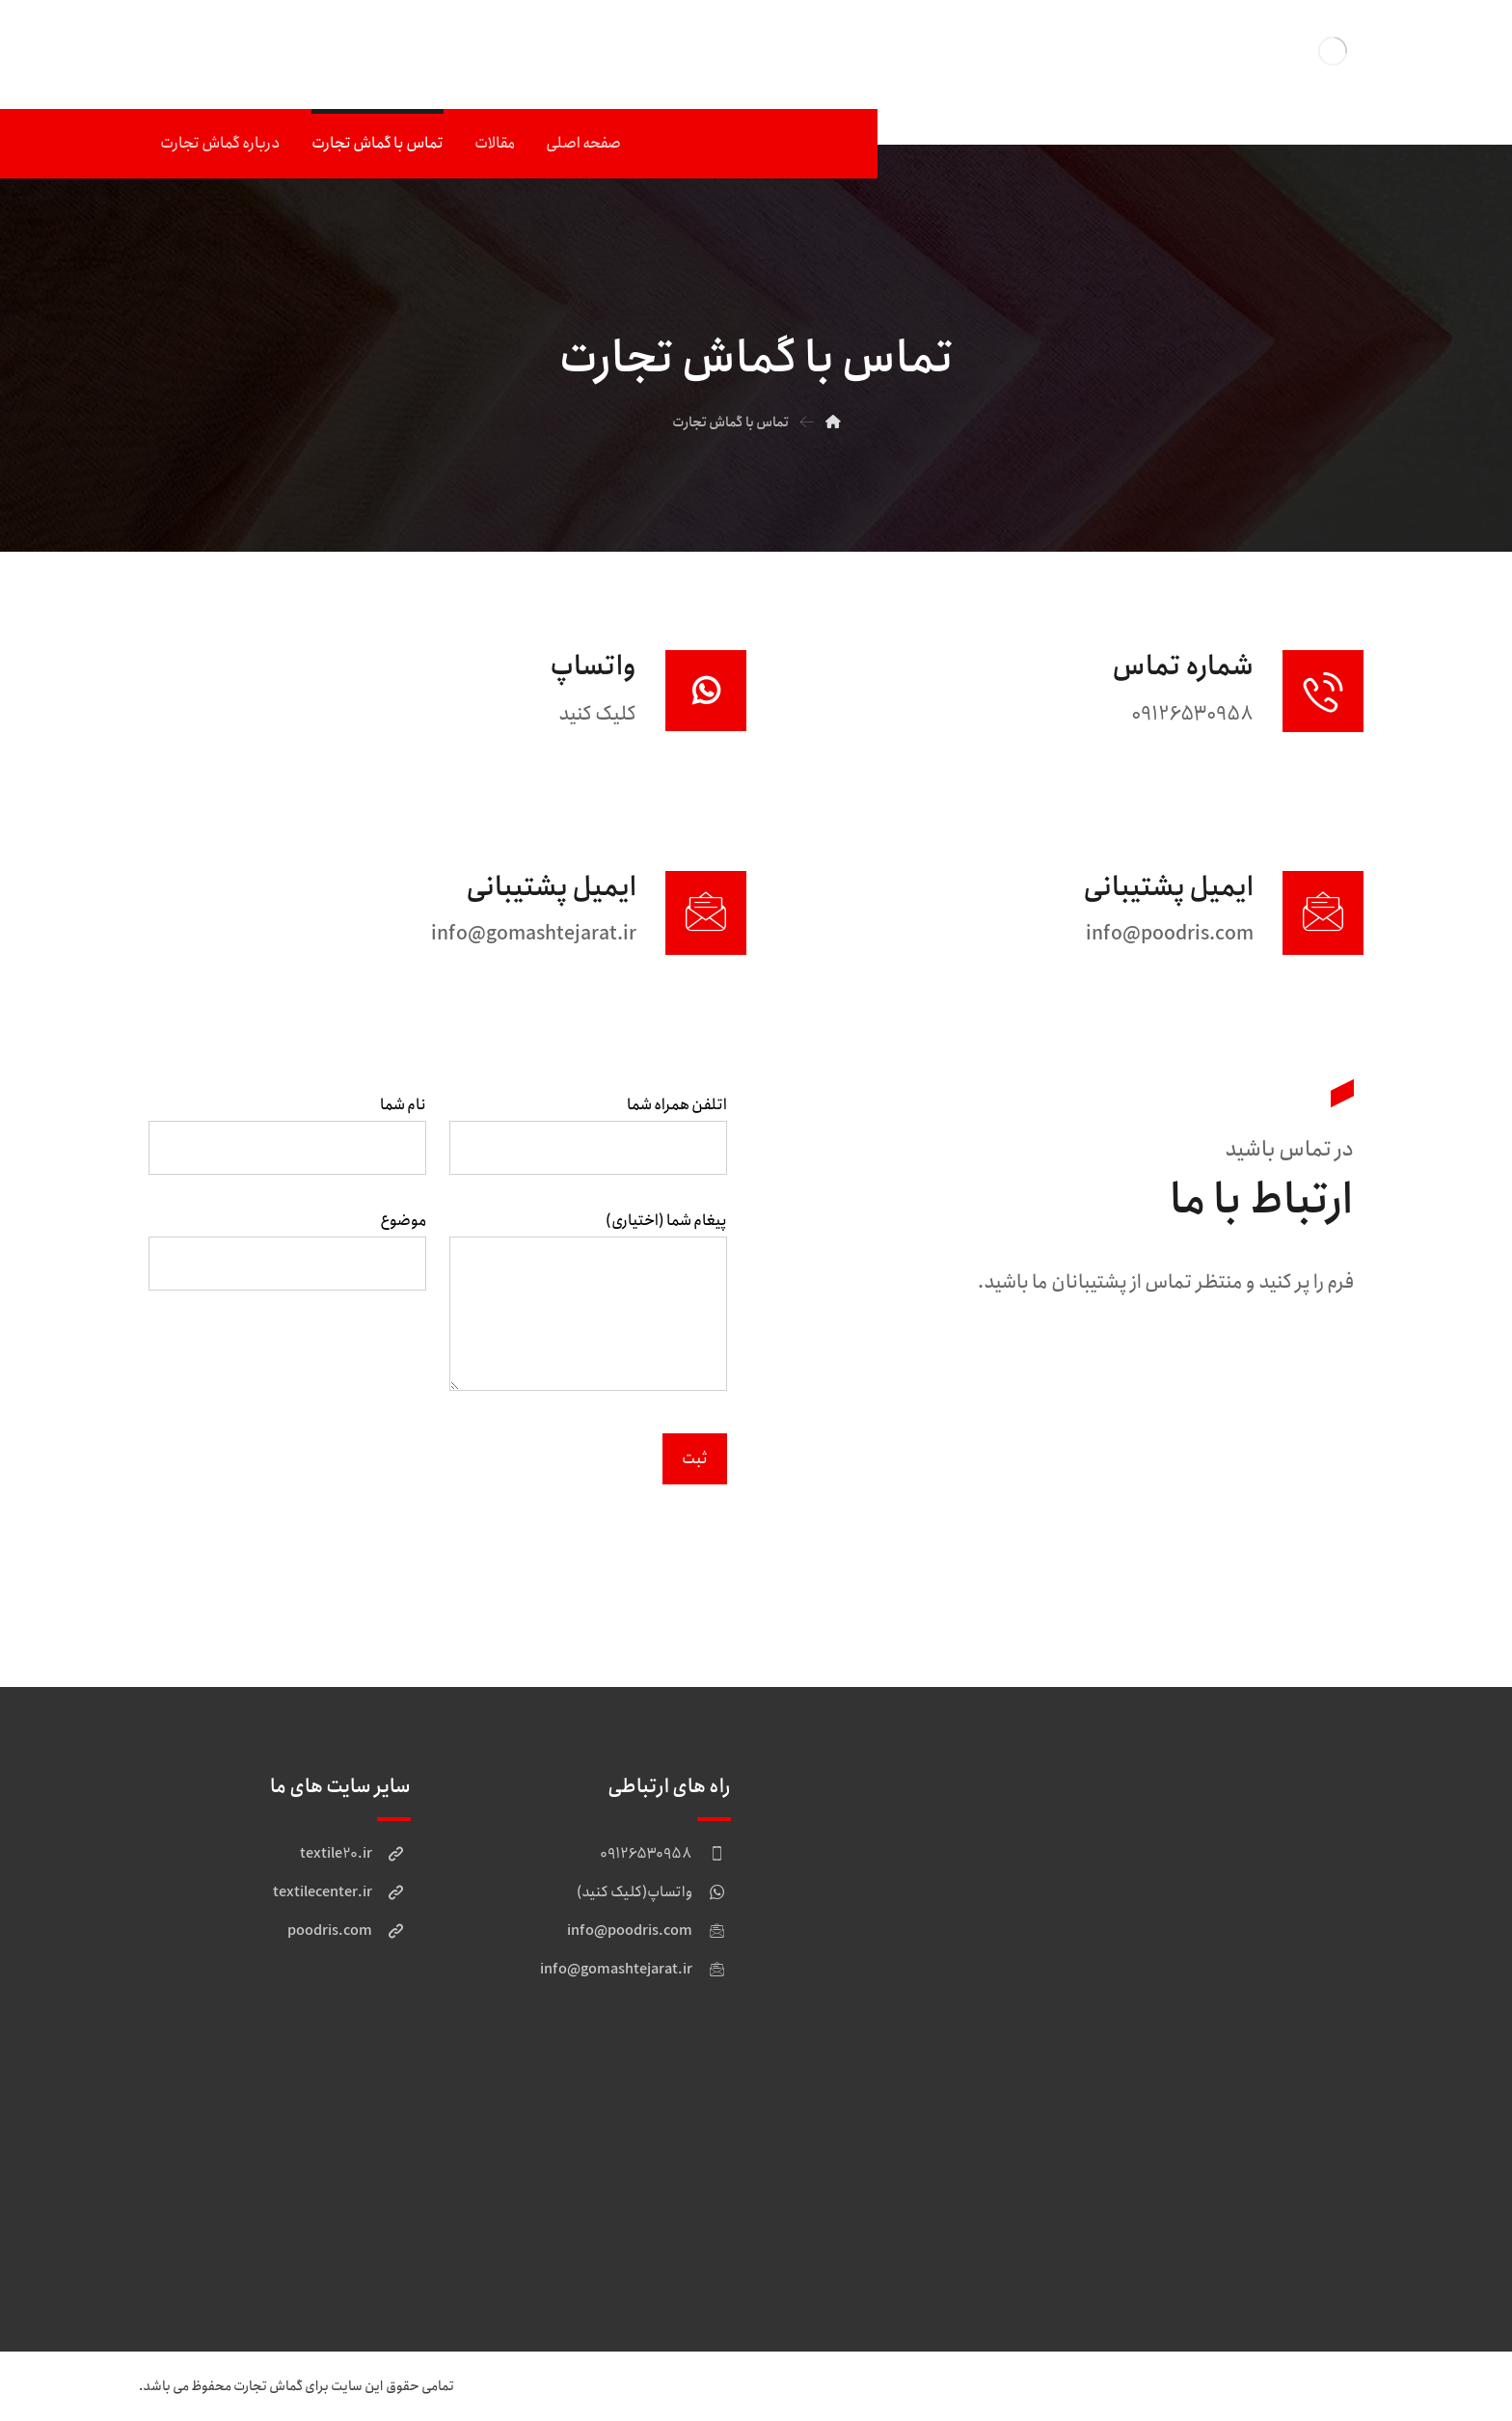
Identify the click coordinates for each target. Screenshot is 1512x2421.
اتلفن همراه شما (588, 1139)
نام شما (287, 1139)
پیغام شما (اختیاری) (588, 1311)
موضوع (287, 1255)
